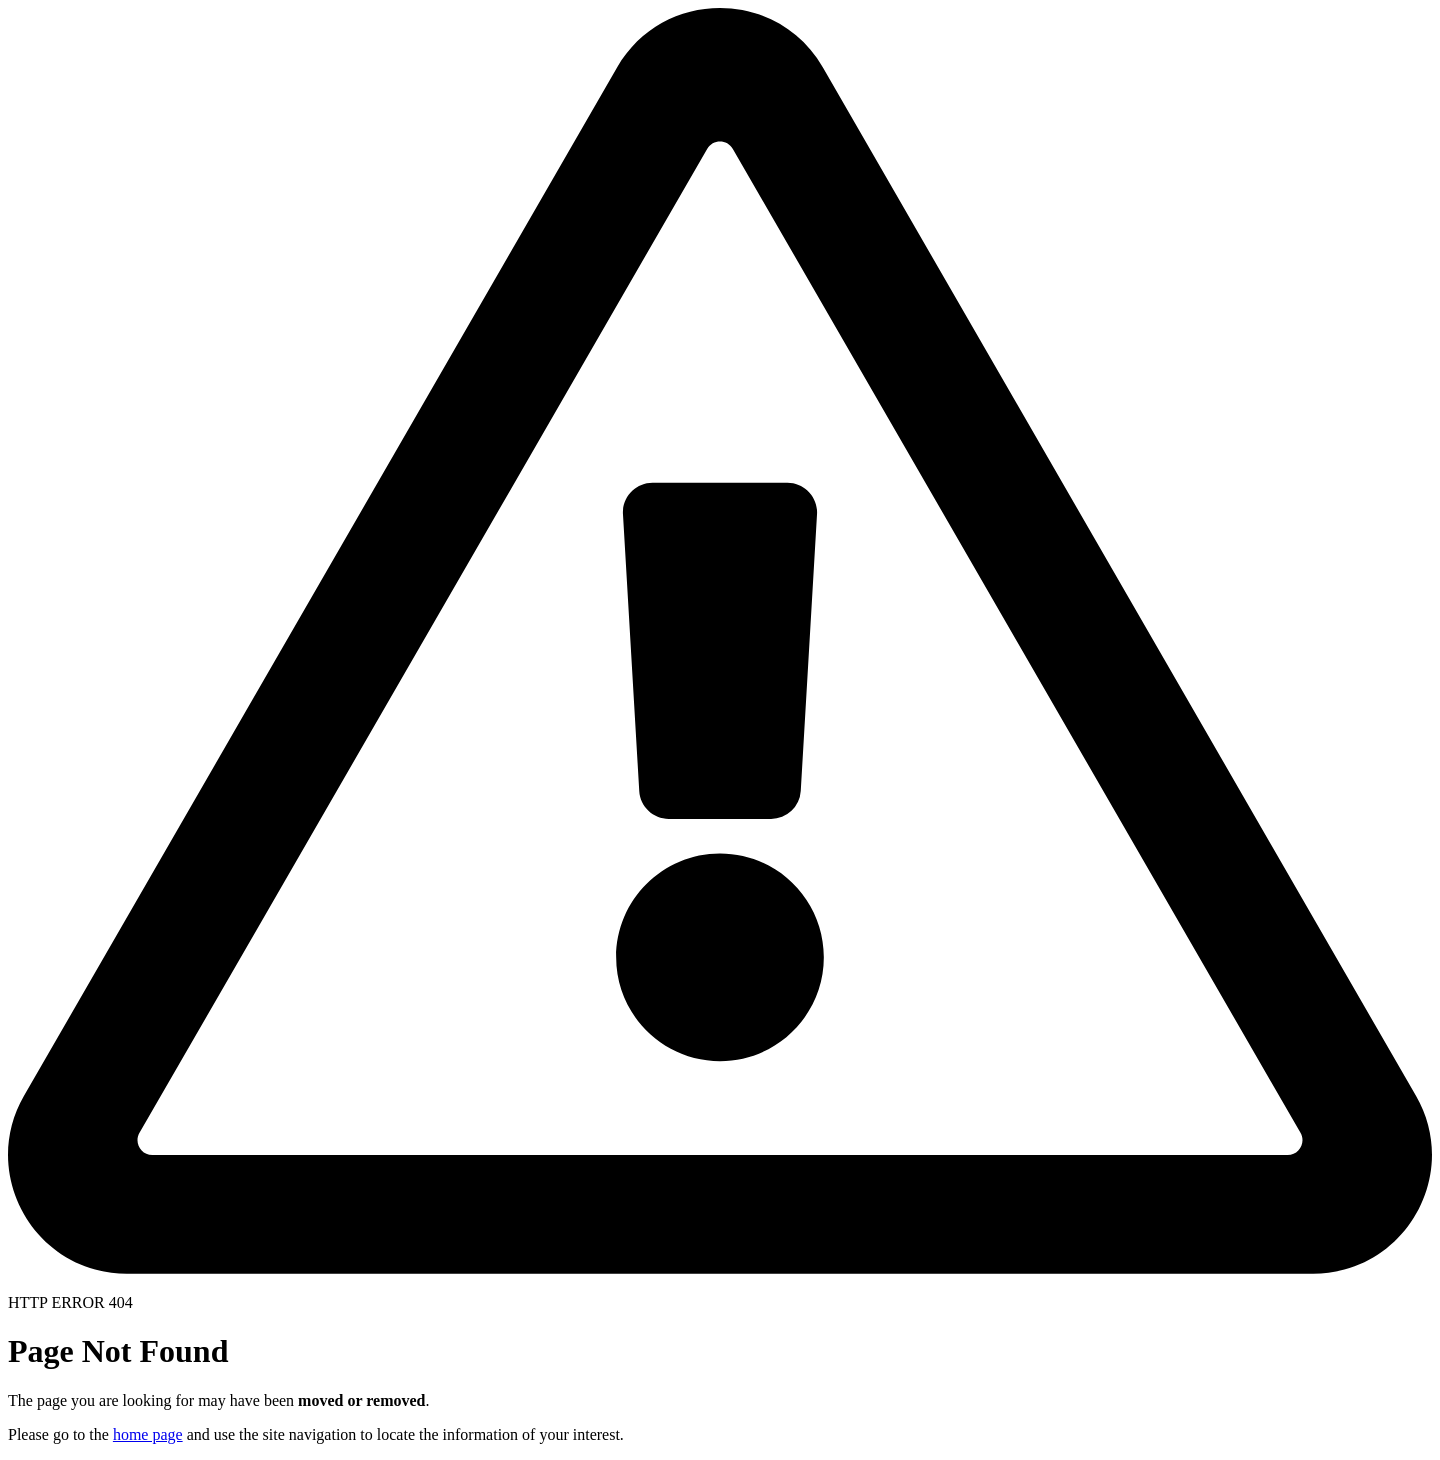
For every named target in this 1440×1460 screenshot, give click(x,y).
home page (148, 1434)
